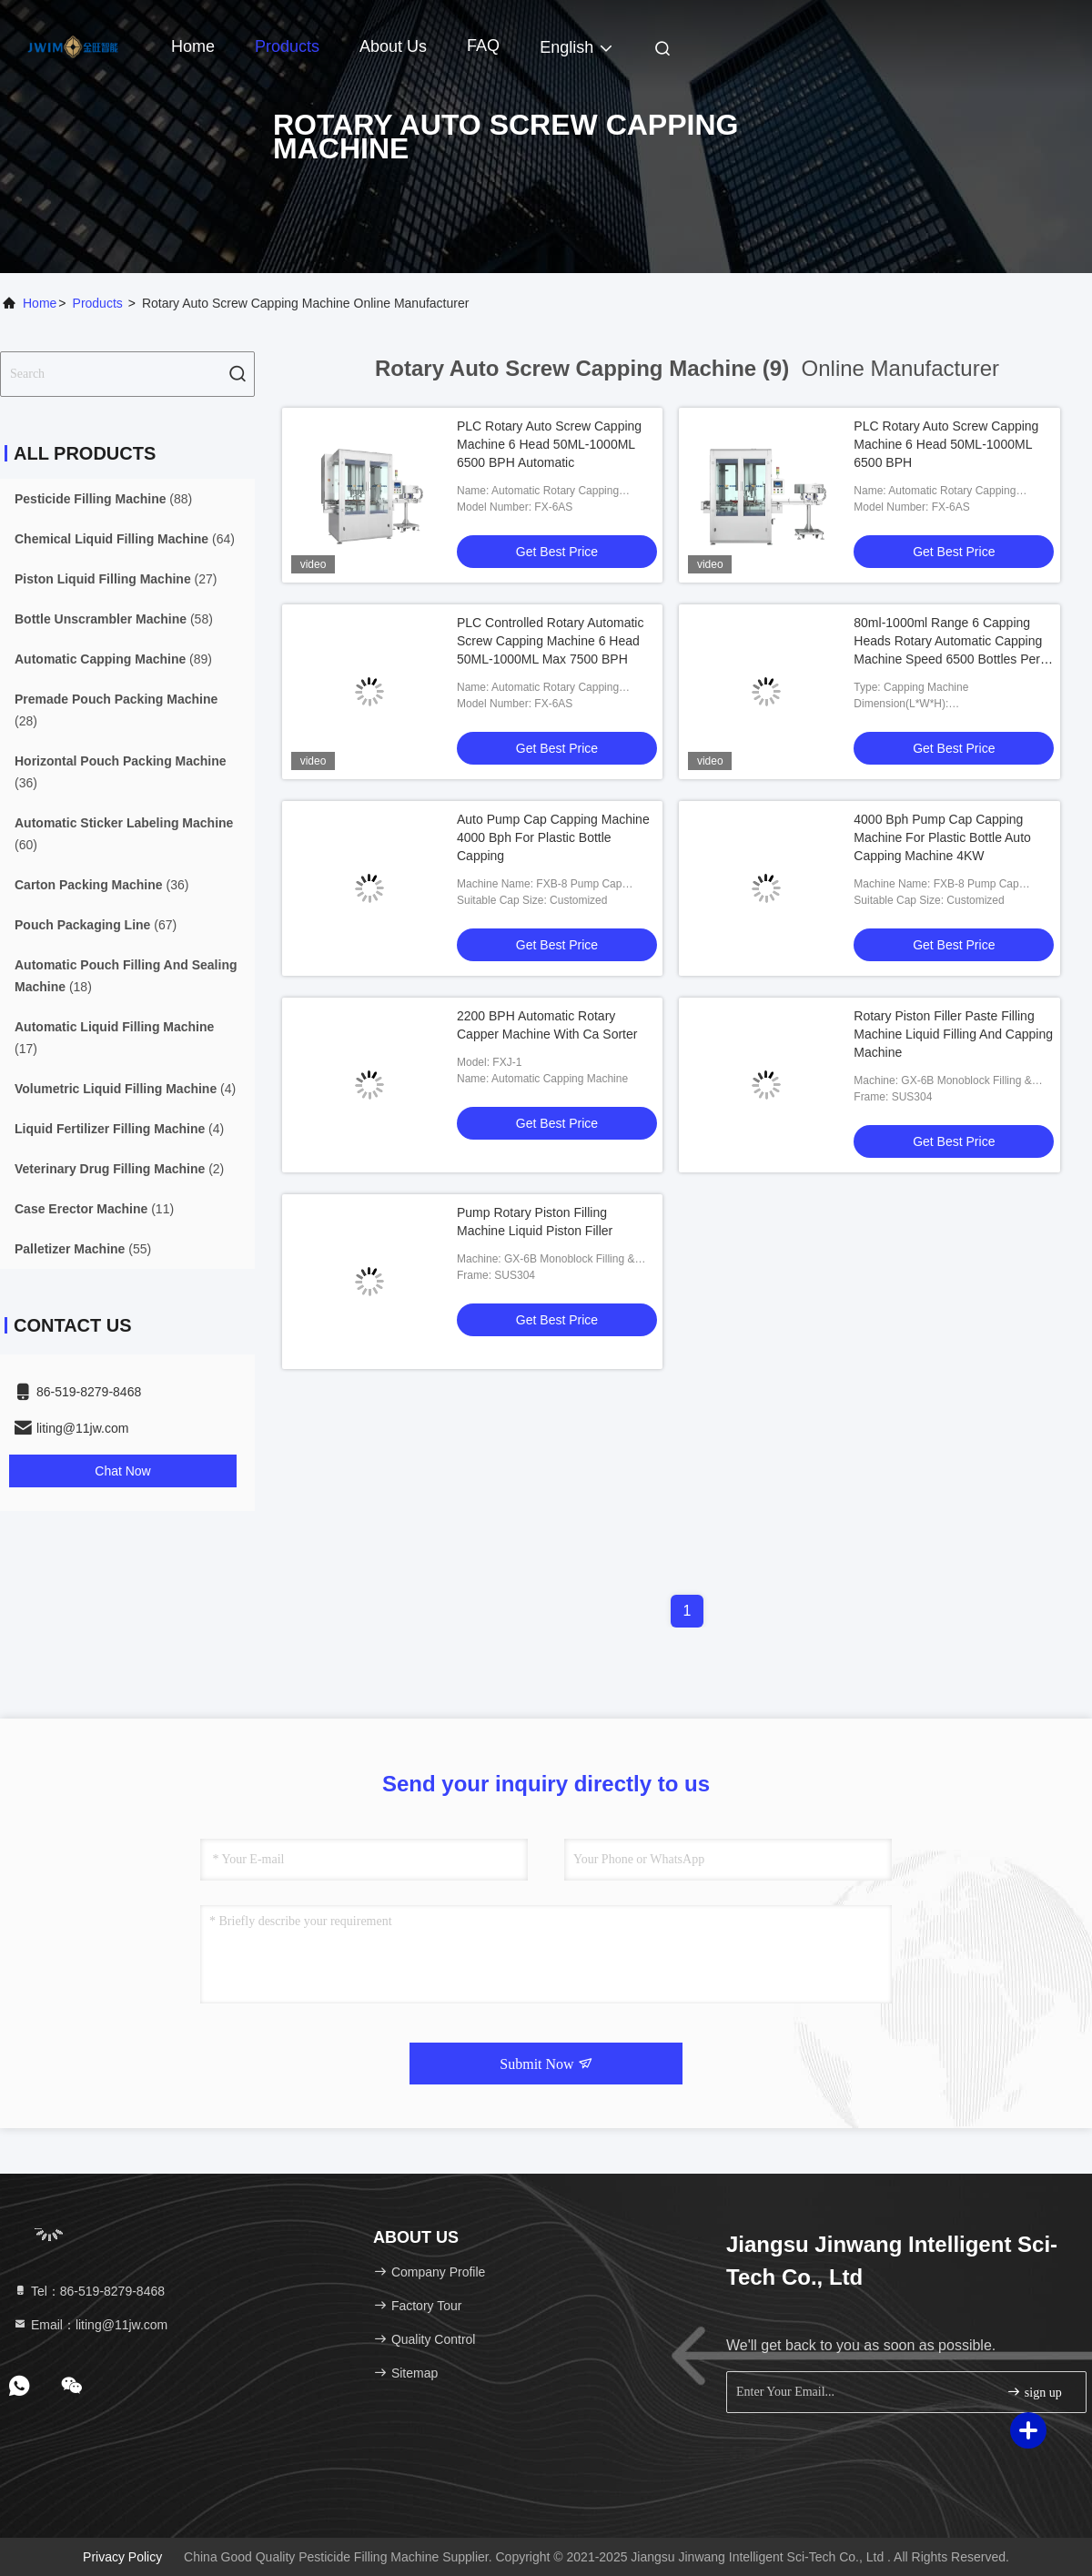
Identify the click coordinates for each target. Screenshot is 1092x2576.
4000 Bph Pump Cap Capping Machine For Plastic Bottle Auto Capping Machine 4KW (942, 837)
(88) (103, 499)
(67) (96, 925)
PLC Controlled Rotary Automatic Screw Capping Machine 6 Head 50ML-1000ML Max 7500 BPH (550, 640)
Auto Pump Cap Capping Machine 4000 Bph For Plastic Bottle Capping (553, 837)
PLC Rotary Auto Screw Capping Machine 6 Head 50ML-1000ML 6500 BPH (946, 444)
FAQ (483, 45)
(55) (83, 1249)
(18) (126, 976)
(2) (119, 1168)
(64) (125, 539)
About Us (393, 46)
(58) (114, 619)
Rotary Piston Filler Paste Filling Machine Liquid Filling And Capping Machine (953, 1034)
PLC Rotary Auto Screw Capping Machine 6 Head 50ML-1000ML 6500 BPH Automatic (549, 444)
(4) (125, 1088)
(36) (121, 772)
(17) (114, 1037)
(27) (116, 579)
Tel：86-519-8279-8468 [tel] (89, 2291)
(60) (124, 834)
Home (193, 46)
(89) (113, 659)
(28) (116, 710)
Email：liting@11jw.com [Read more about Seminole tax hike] (90, 2324)
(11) (94, 1209)
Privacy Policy (122, 2557)
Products (287, 46)
